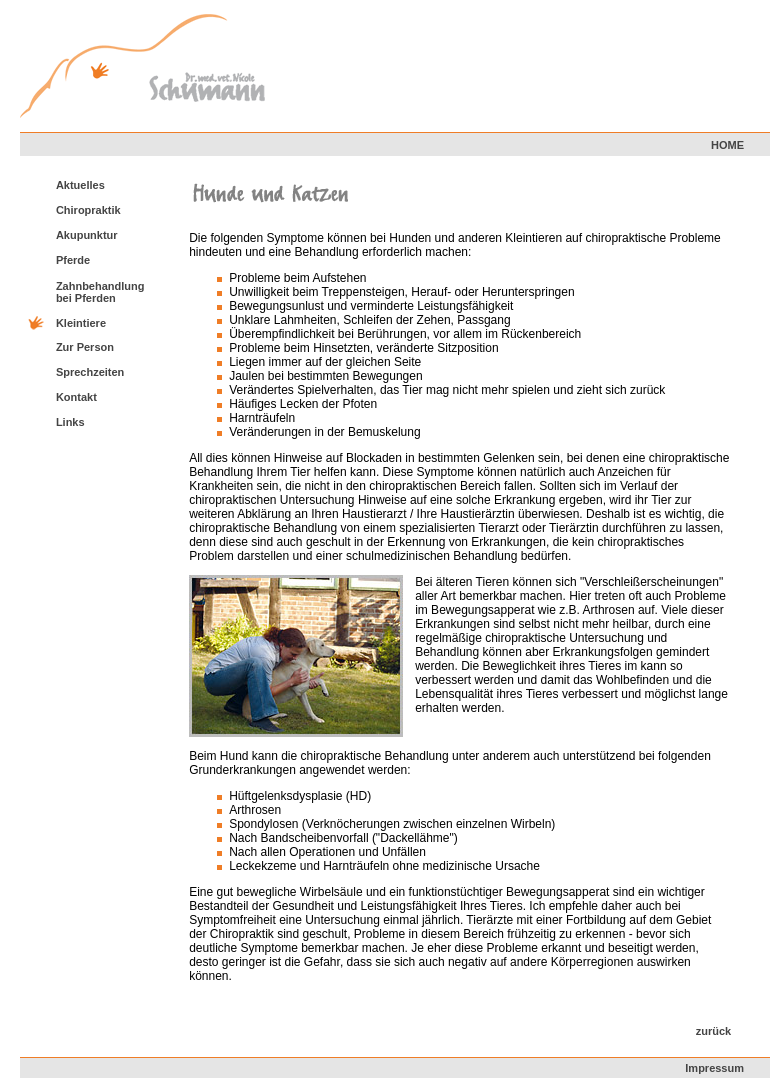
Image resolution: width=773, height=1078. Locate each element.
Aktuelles (80, 185)
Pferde (73, 260)
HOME (727, 145)
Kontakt (76, 397)
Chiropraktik (88, 210)
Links (70, 422)
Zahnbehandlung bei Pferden (100, 292)
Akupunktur (87, 235)
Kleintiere (81, 323)
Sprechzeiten (90, 372)
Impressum (714, 1068)
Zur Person (85, 347)
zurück (713, 1031)
